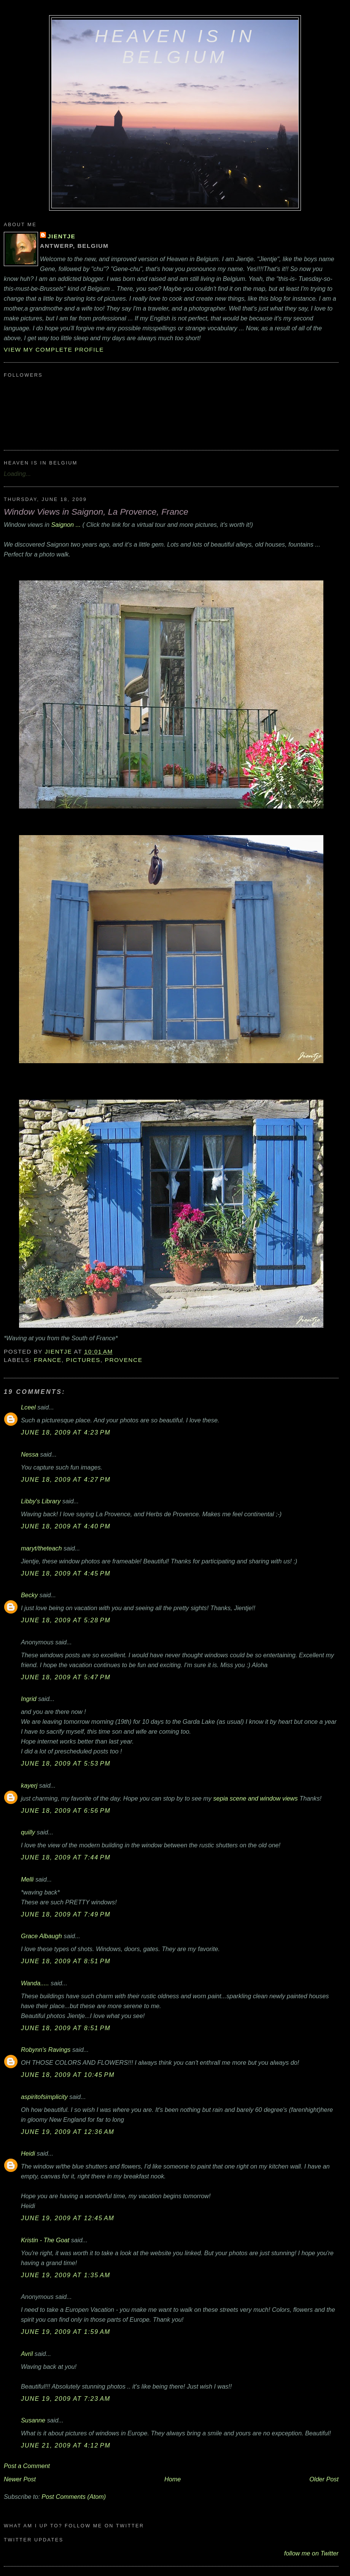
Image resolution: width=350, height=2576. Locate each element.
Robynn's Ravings (45, 2049)
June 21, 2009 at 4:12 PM (65, 2445)
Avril (27, 2353)
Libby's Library (40, 1501)
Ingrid (29, 1698)
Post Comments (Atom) (73, 2496)
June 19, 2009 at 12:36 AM (68, 2131)
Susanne (33, 2420)
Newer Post (20, 2479)
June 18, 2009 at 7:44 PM (65, 1857)
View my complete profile (54, 349)
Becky (29, 1595)
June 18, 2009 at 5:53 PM (65, 1763)
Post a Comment (27, 2465)
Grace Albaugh (41, 1935)
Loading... (17, 473)
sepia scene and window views (255, 1798)
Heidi (28, 2153)
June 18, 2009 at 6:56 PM (65, 1810)
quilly (28, 1832)
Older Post (324, 2479)
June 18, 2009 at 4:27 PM (65, 1479)
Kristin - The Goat (45, 2240)
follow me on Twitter (311, 2553)
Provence (124, 1360)
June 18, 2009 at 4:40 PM (65, 1526)
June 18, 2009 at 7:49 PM (65, 1914)
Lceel (28, 1407)
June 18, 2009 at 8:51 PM (65, 1961)
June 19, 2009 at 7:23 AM (65, 2398)
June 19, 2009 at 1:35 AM (65, 2275)
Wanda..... (35, 1983)
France (48, 1360)
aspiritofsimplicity (44, 2096)
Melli (27, 1879)
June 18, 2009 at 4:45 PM (65, 1573)
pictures (83, 1360)
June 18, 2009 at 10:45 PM (68, 2074)
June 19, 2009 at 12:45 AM (68, 2218)
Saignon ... (66, 524)
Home (172, 2479)
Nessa (29, 1454)
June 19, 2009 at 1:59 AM (65, 2331)
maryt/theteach (41, 1548)
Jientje (61, 236)
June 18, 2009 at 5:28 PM (65, 1620)
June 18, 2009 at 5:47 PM (65, 1677)
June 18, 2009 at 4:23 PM (65, 1432)
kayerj (29, 1785)
